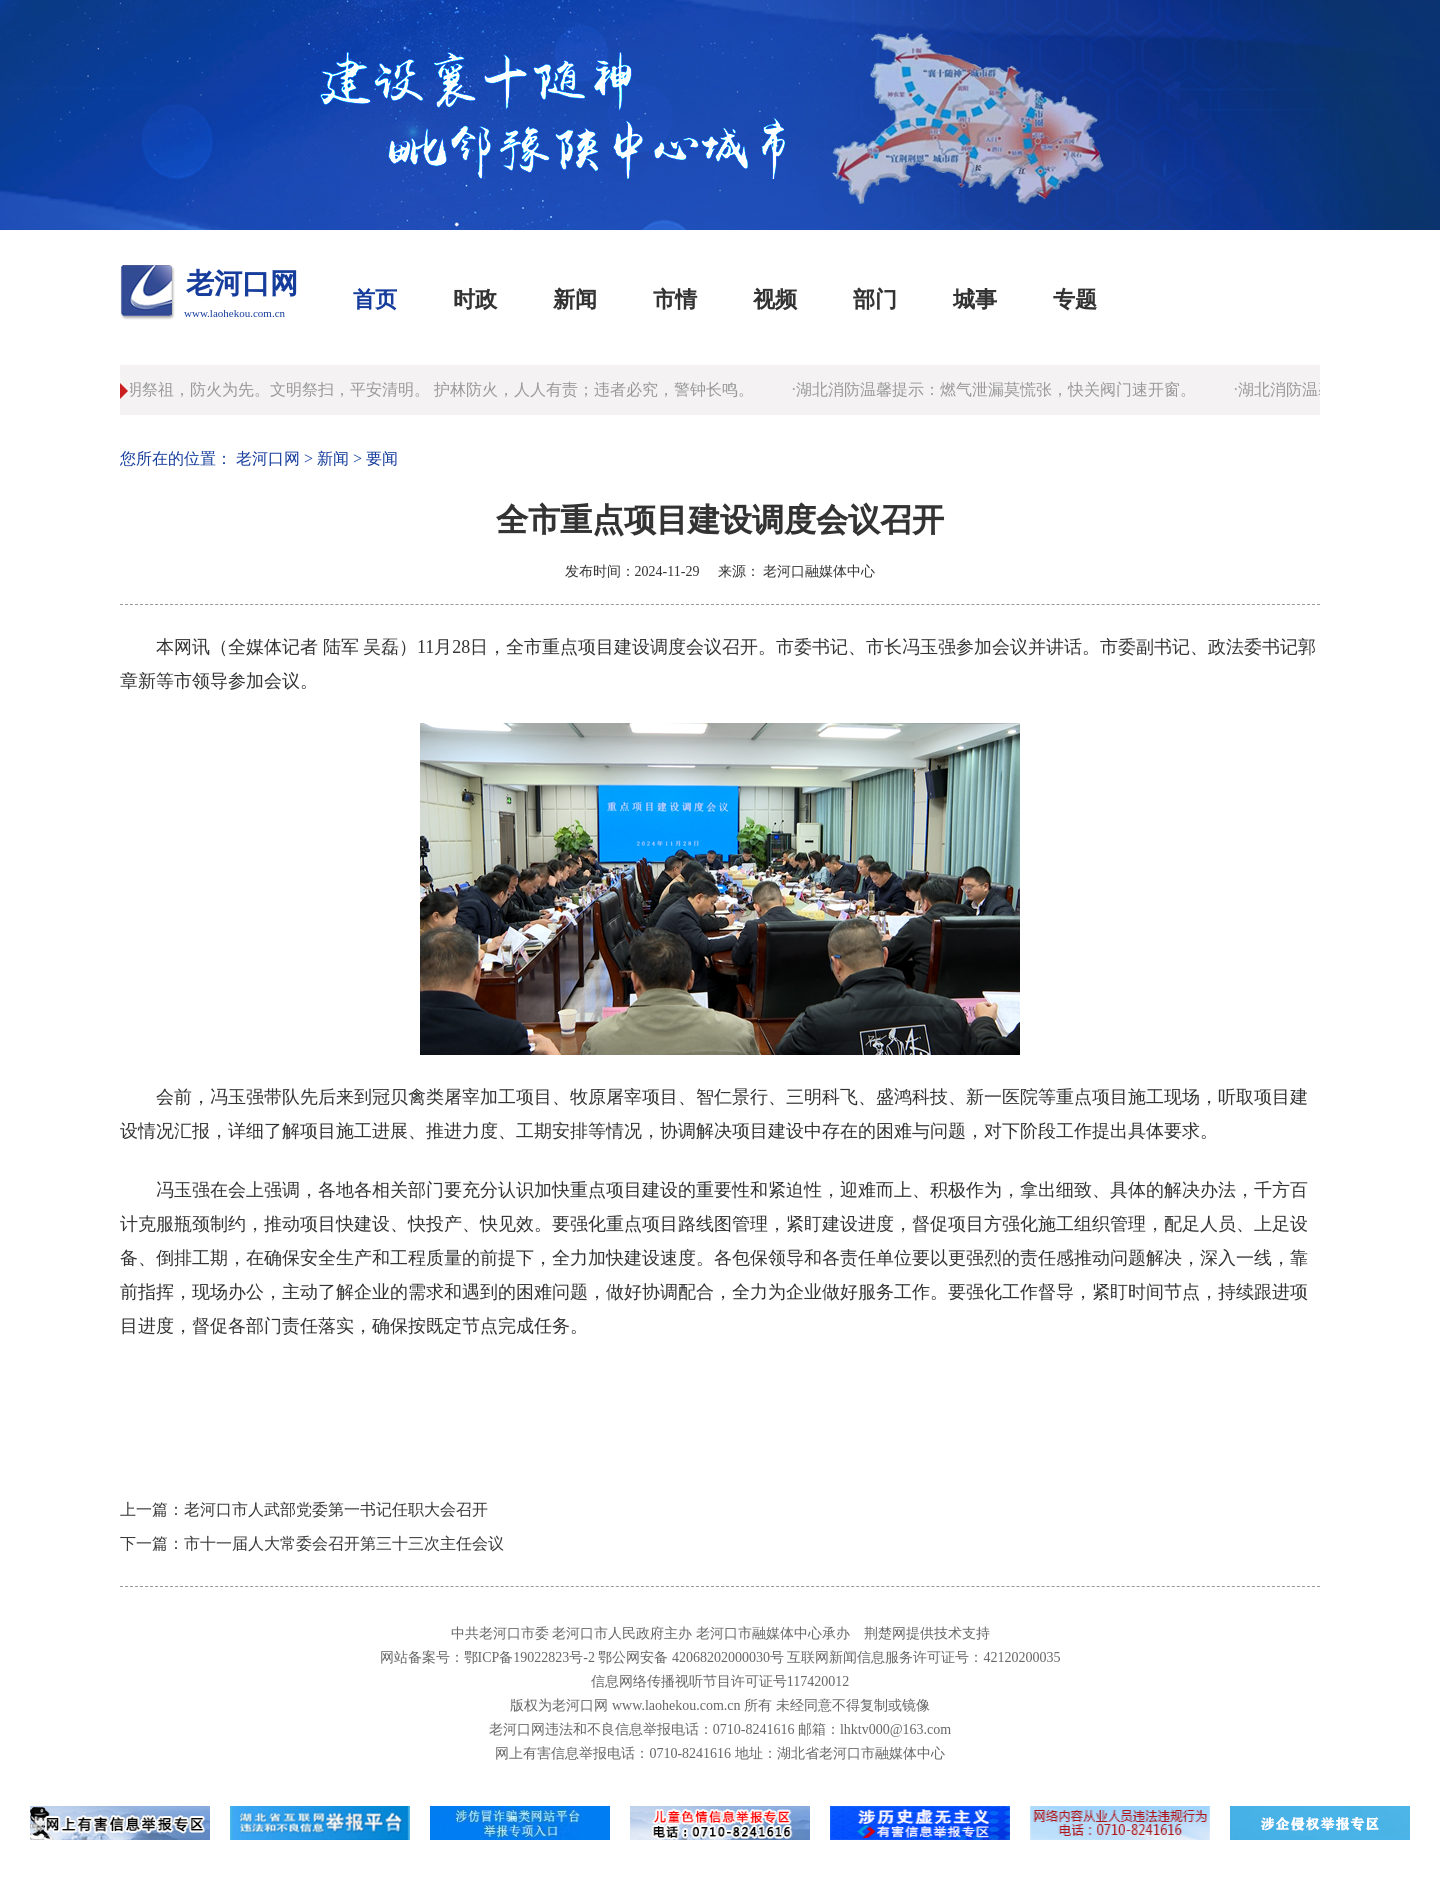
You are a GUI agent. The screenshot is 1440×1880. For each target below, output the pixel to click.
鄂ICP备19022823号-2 (529, 1657)
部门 (875, 299)
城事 (975, 299)
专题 (1075, 299)
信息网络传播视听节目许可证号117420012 (720, 1681)
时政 (475, 299)
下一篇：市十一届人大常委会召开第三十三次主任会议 (312, 1543)
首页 (375, 299)
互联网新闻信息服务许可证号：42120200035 (923, 1657)
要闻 (382, 458)
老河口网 (242, 283)
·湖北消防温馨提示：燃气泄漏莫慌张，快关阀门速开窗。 (997, 389)
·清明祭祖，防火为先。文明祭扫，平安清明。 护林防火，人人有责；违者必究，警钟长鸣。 (433, 389)
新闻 (575, 299)
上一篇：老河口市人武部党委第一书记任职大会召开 (304, 1509)
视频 (775, 299)
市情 (675, 299)
